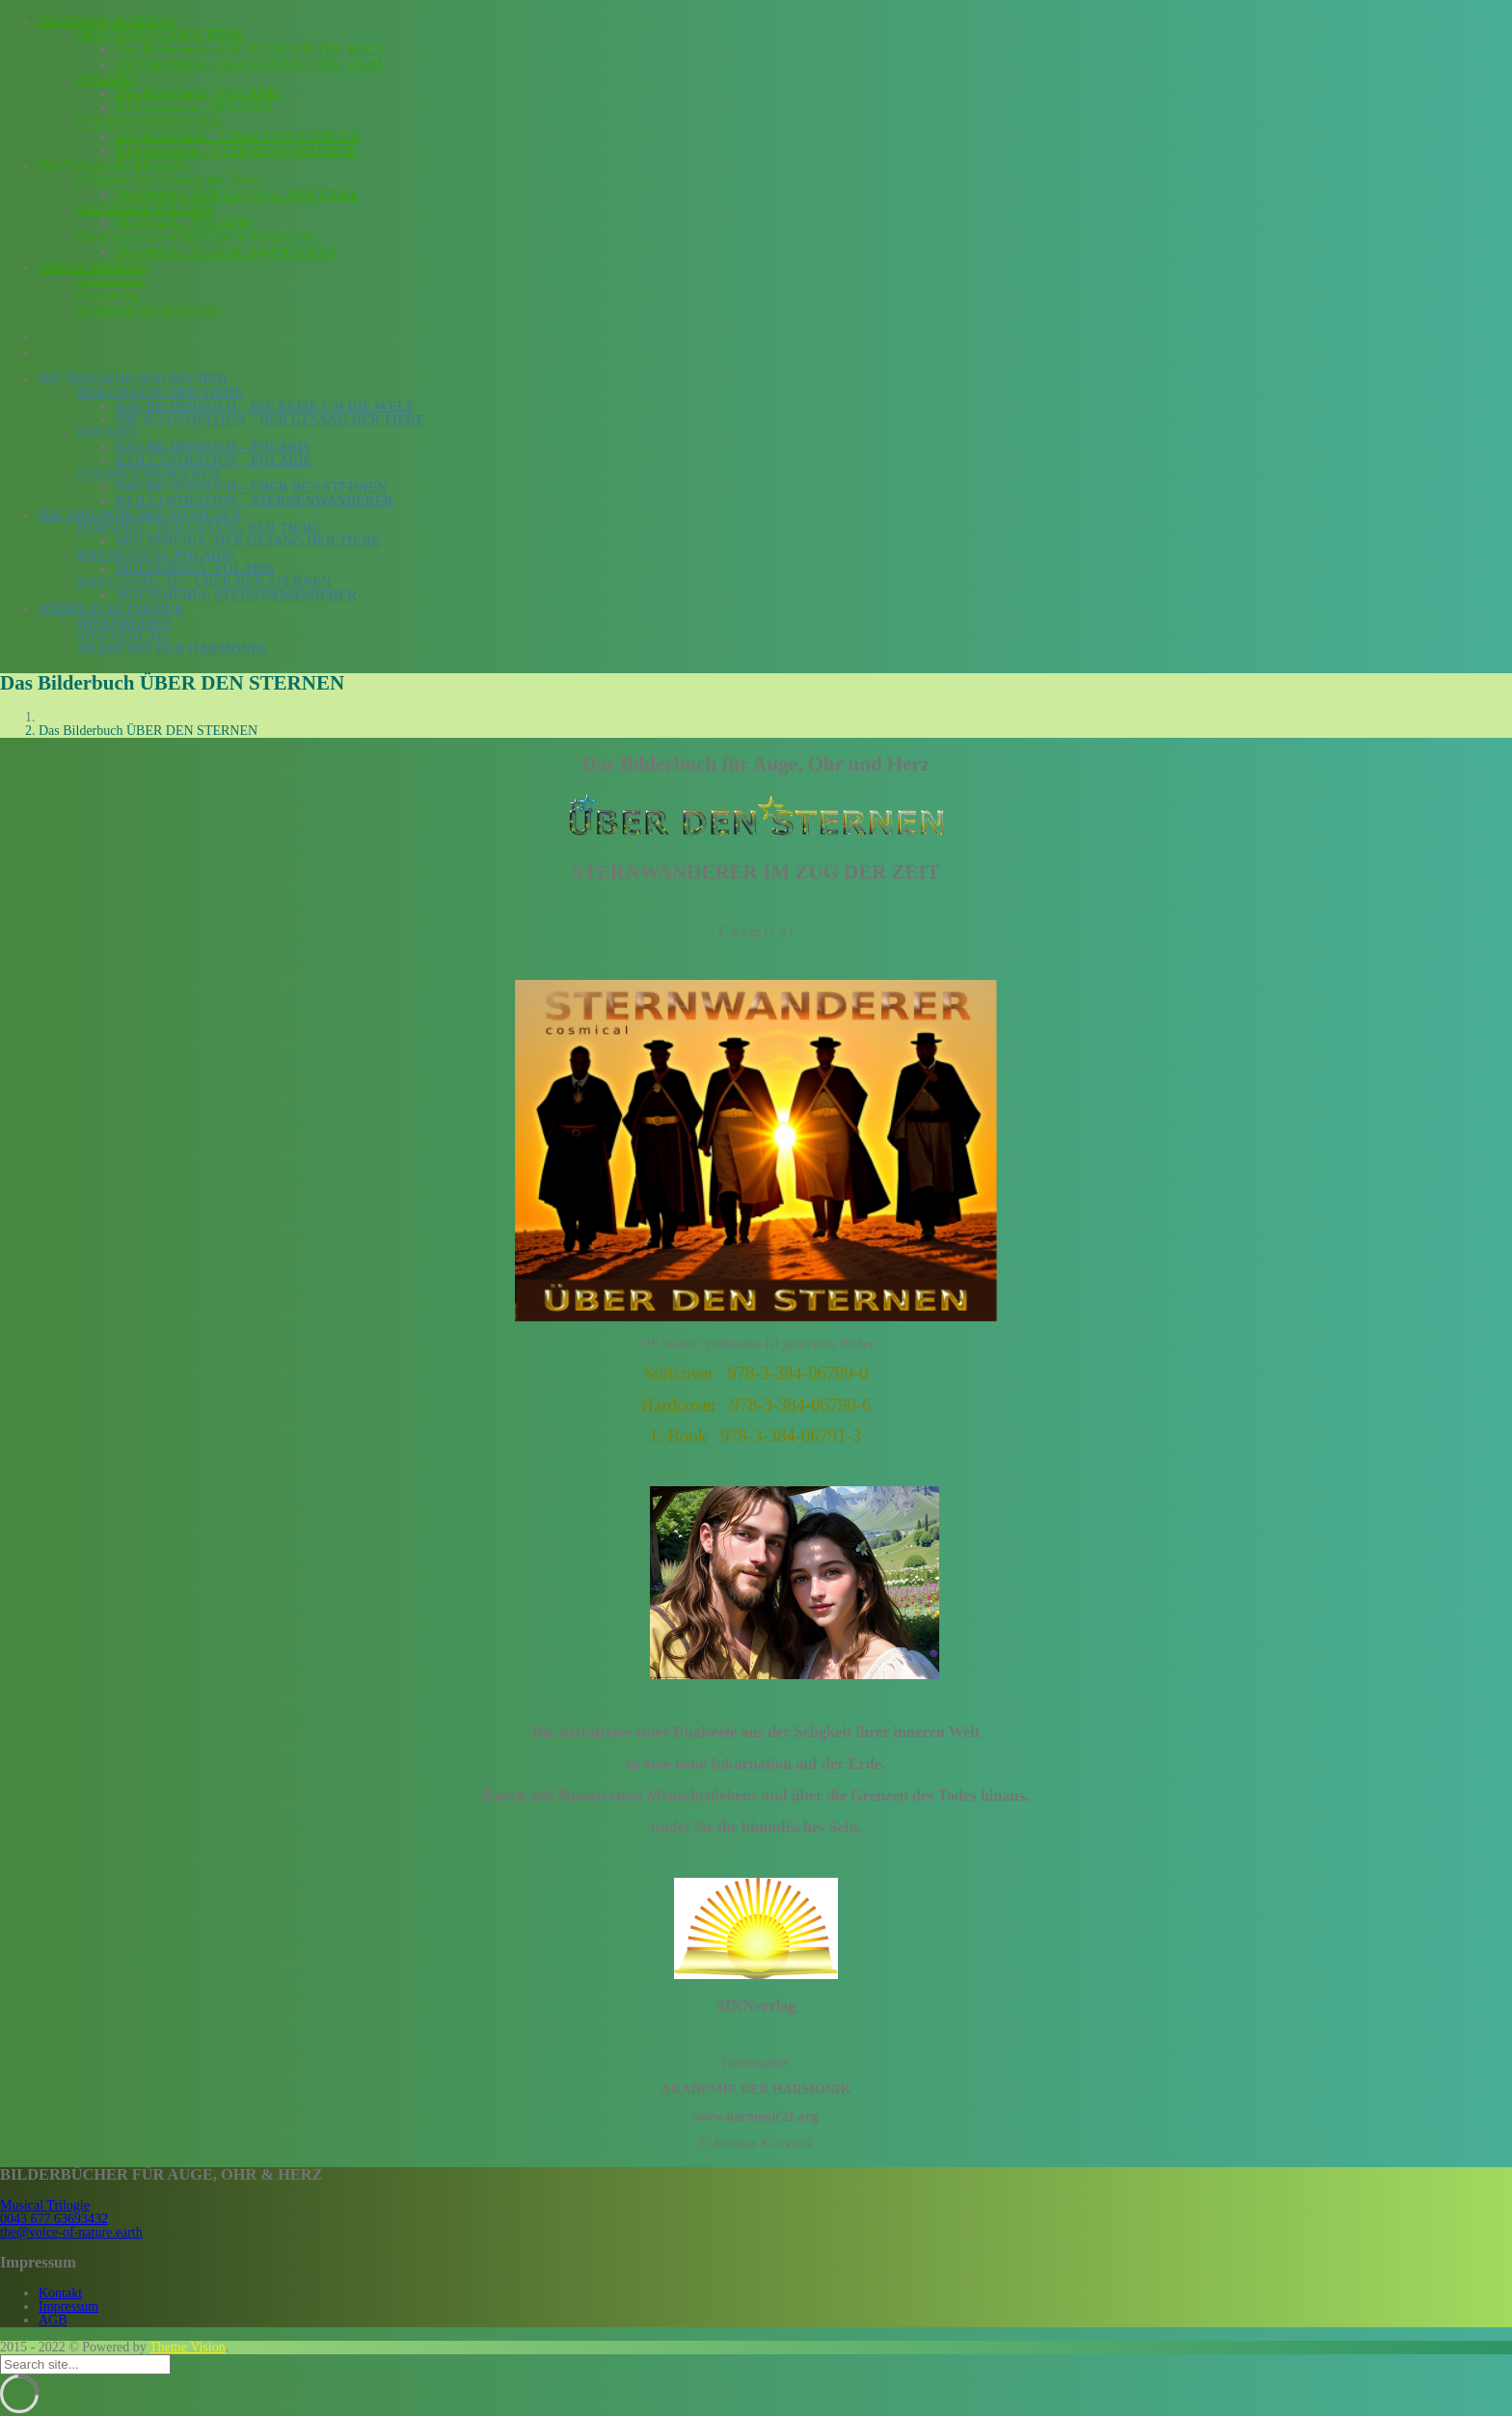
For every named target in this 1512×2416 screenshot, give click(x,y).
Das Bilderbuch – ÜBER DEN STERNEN (239, 136)
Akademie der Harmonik (149, 309)
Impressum (68, 2306)
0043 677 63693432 (54, 2219)
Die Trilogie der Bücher (107, 20)
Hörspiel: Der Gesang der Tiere (167, 179)
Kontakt (60, 2293)
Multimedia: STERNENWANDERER (226, 251)
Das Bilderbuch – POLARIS (198, 92)
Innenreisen (111, 280)
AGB (53, 2320)
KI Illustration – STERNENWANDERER (237, 150)
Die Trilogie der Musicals (113, 165)
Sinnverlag (108, 295)
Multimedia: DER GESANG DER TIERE (237, 194)
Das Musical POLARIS (145, 208)
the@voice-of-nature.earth (71, 2232)
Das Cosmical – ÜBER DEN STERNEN (195, 237)
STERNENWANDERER (150, 121)
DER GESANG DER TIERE (161, 34)
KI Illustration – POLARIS (194, 107)
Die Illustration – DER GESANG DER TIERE (251, 63)
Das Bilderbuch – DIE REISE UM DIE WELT (251, 49)
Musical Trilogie (45, 2205)
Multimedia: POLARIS (183, 223)
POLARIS (107, 78)
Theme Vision (187, 2347)
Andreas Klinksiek (93, 266)
